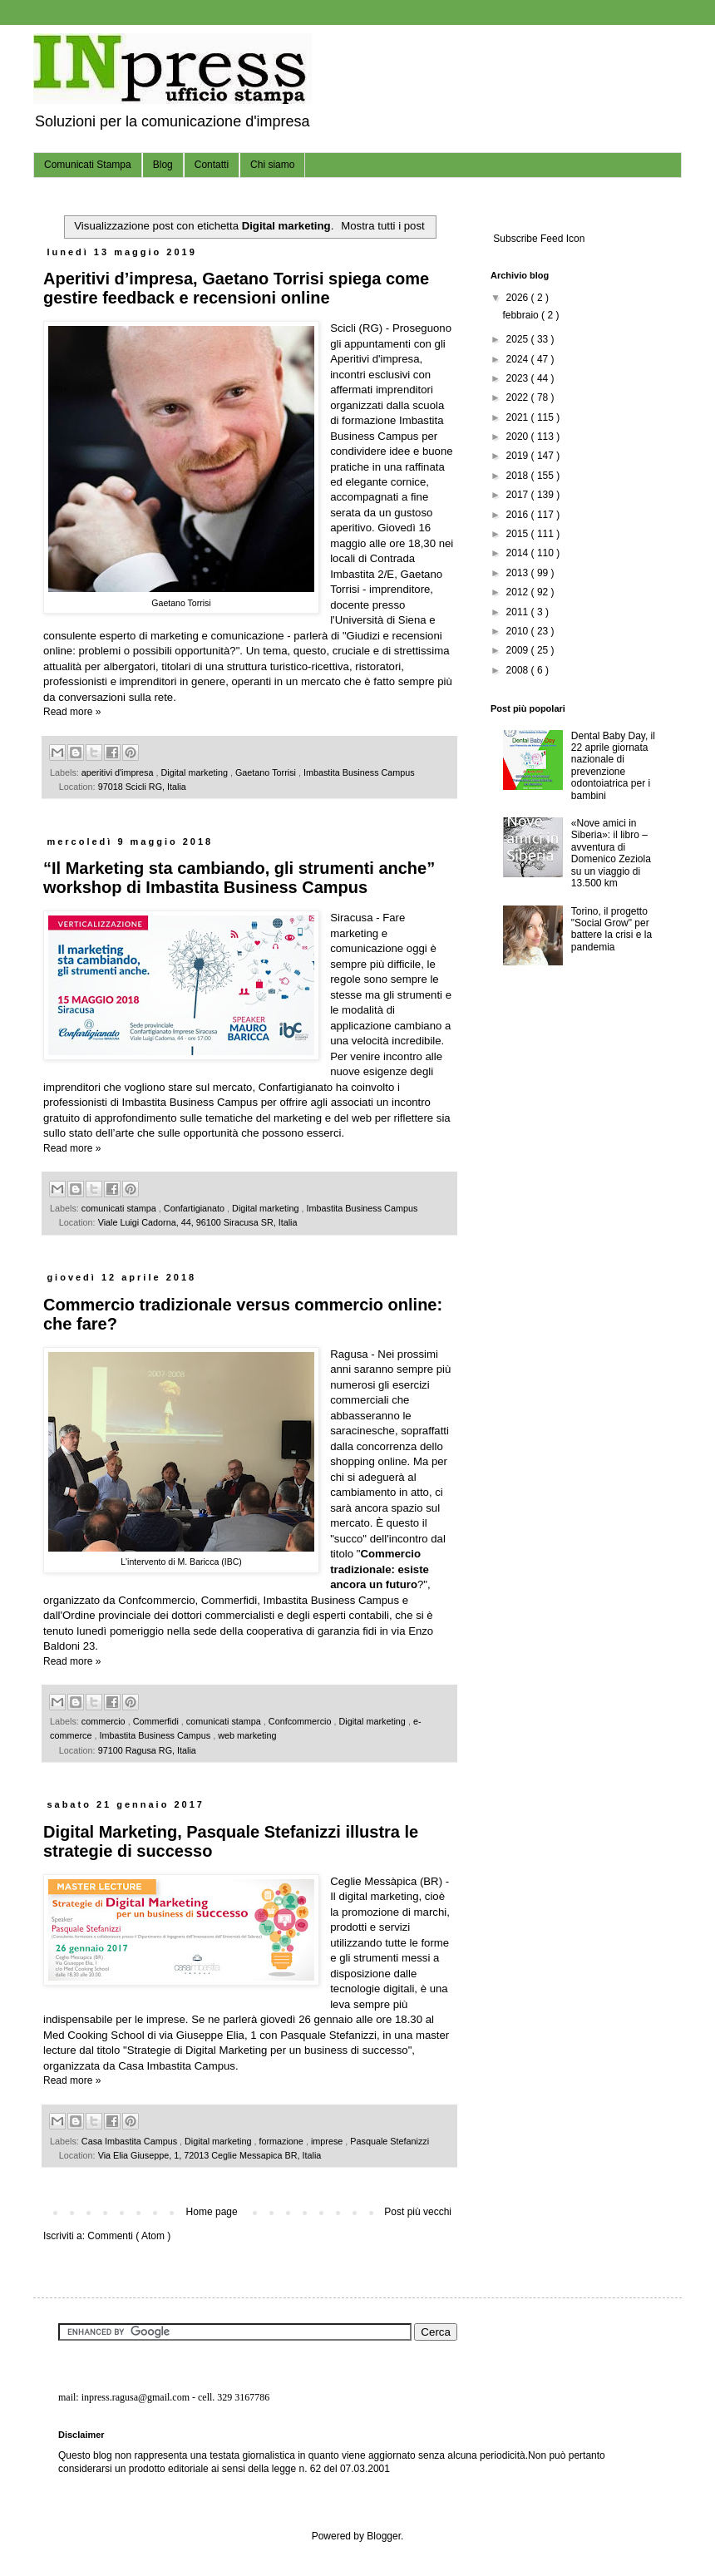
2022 (518, 397)
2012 (518, 592)
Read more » (72, 712)
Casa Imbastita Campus (130, 2141)
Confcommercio (301, 1721)
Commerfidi (157, 1721)
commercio (104, 1721)
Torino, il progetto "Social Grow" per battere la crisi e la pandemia (611, 929)
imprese (328, 2141)
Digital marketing (195, 772)
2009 (518, 650)
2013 (518, 573)
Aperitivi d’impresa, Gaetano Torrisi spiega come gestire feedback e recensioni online (236, 288)
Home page (212, 2212)
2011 (518, 612)
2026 (518, 297)
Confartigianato (195, 1208)
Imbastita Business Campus (359, 772)
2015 (518, 534)
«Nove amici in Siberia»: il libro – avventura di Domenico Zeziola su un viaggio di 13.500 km (611, 853)
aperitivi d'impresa (118, 772)
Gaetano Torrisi (266, 772)
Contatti (212, 164)
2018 (518, 475)
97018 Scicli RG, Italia (142, 787)
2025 (518, 339)
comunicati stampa (120, 1208)
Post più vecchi (417, 2212)
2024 (518, 359)
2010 (518, 631)
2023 (518, 378)
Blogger (384, 2536)
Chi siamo (272, 164)
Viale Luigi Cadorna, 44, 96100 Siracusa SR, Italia (198, 1222)
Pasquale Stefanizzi (389, 2141)
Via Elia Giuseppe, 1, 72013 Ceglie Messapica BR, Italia (210, 2155)
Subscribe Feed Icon (537, 238)
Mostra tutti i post (382, 226)
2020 (518, 436)
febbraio (521, 315)
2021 (518, 417)
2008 (518, 670)
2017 (518, 495)
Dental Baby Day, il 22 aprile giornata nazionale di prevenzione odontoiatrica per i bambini (613, 766)
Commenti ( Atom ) (128, 2236)
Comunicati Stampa (87, 164)
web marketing (247, 1735)
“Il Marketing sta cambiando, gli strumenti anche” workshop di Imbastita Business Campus (239, 877)
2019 (518, 455)
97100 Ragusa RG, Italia (147, 1750)
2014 (518, 553)
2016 (518, 515)
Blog (163, 164)
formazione (282, 2141)
